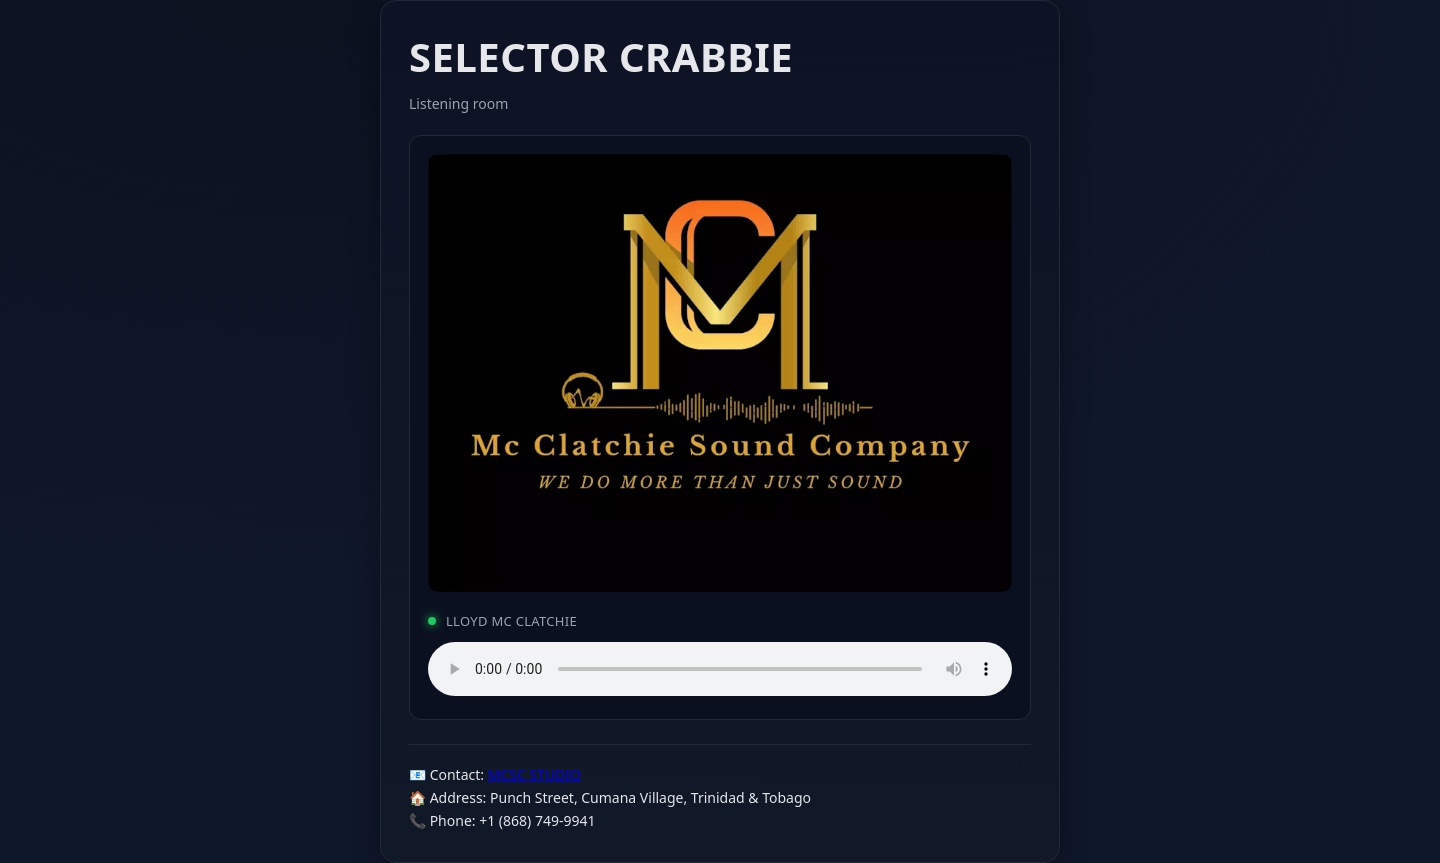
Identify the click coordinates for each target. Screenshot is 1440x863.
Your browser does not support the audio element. (720, 669)
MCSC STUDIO (534, 774)
